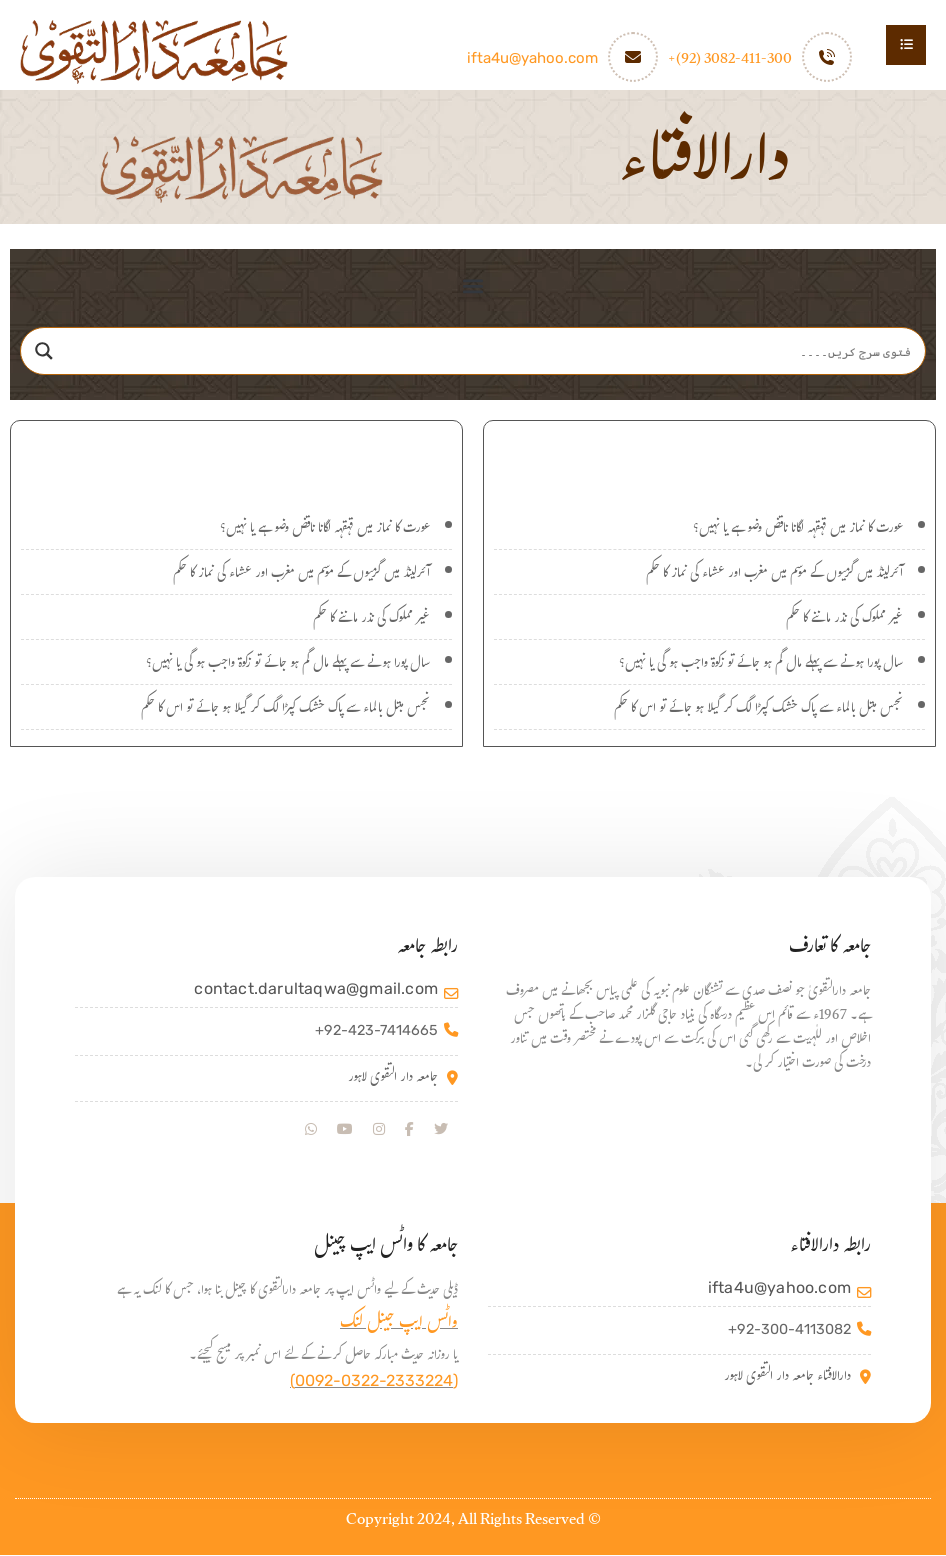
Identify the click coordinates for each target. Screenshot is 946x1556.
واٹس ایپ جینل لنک (399, 1325)
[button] (473, 286)
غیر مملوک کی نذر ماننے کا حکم (844, 621)
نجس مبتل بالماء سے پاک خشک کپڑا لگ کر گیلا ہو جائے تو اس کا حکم (758, 711)
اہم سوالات (237, 456)
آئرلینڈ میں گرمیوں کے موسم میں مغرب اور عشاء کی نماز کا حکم (774, 576)
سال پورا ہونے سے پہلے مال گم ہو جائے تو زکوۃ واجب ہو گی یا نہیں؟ (761, 666)
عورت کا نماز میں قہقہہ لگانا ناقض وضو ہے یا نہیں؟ (798, 531)
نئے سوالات (710, 456)
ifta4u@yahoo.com (532, 58)
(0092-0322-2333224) (374, 1381)
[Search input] (492, 352)
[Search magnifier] (44, 352)
